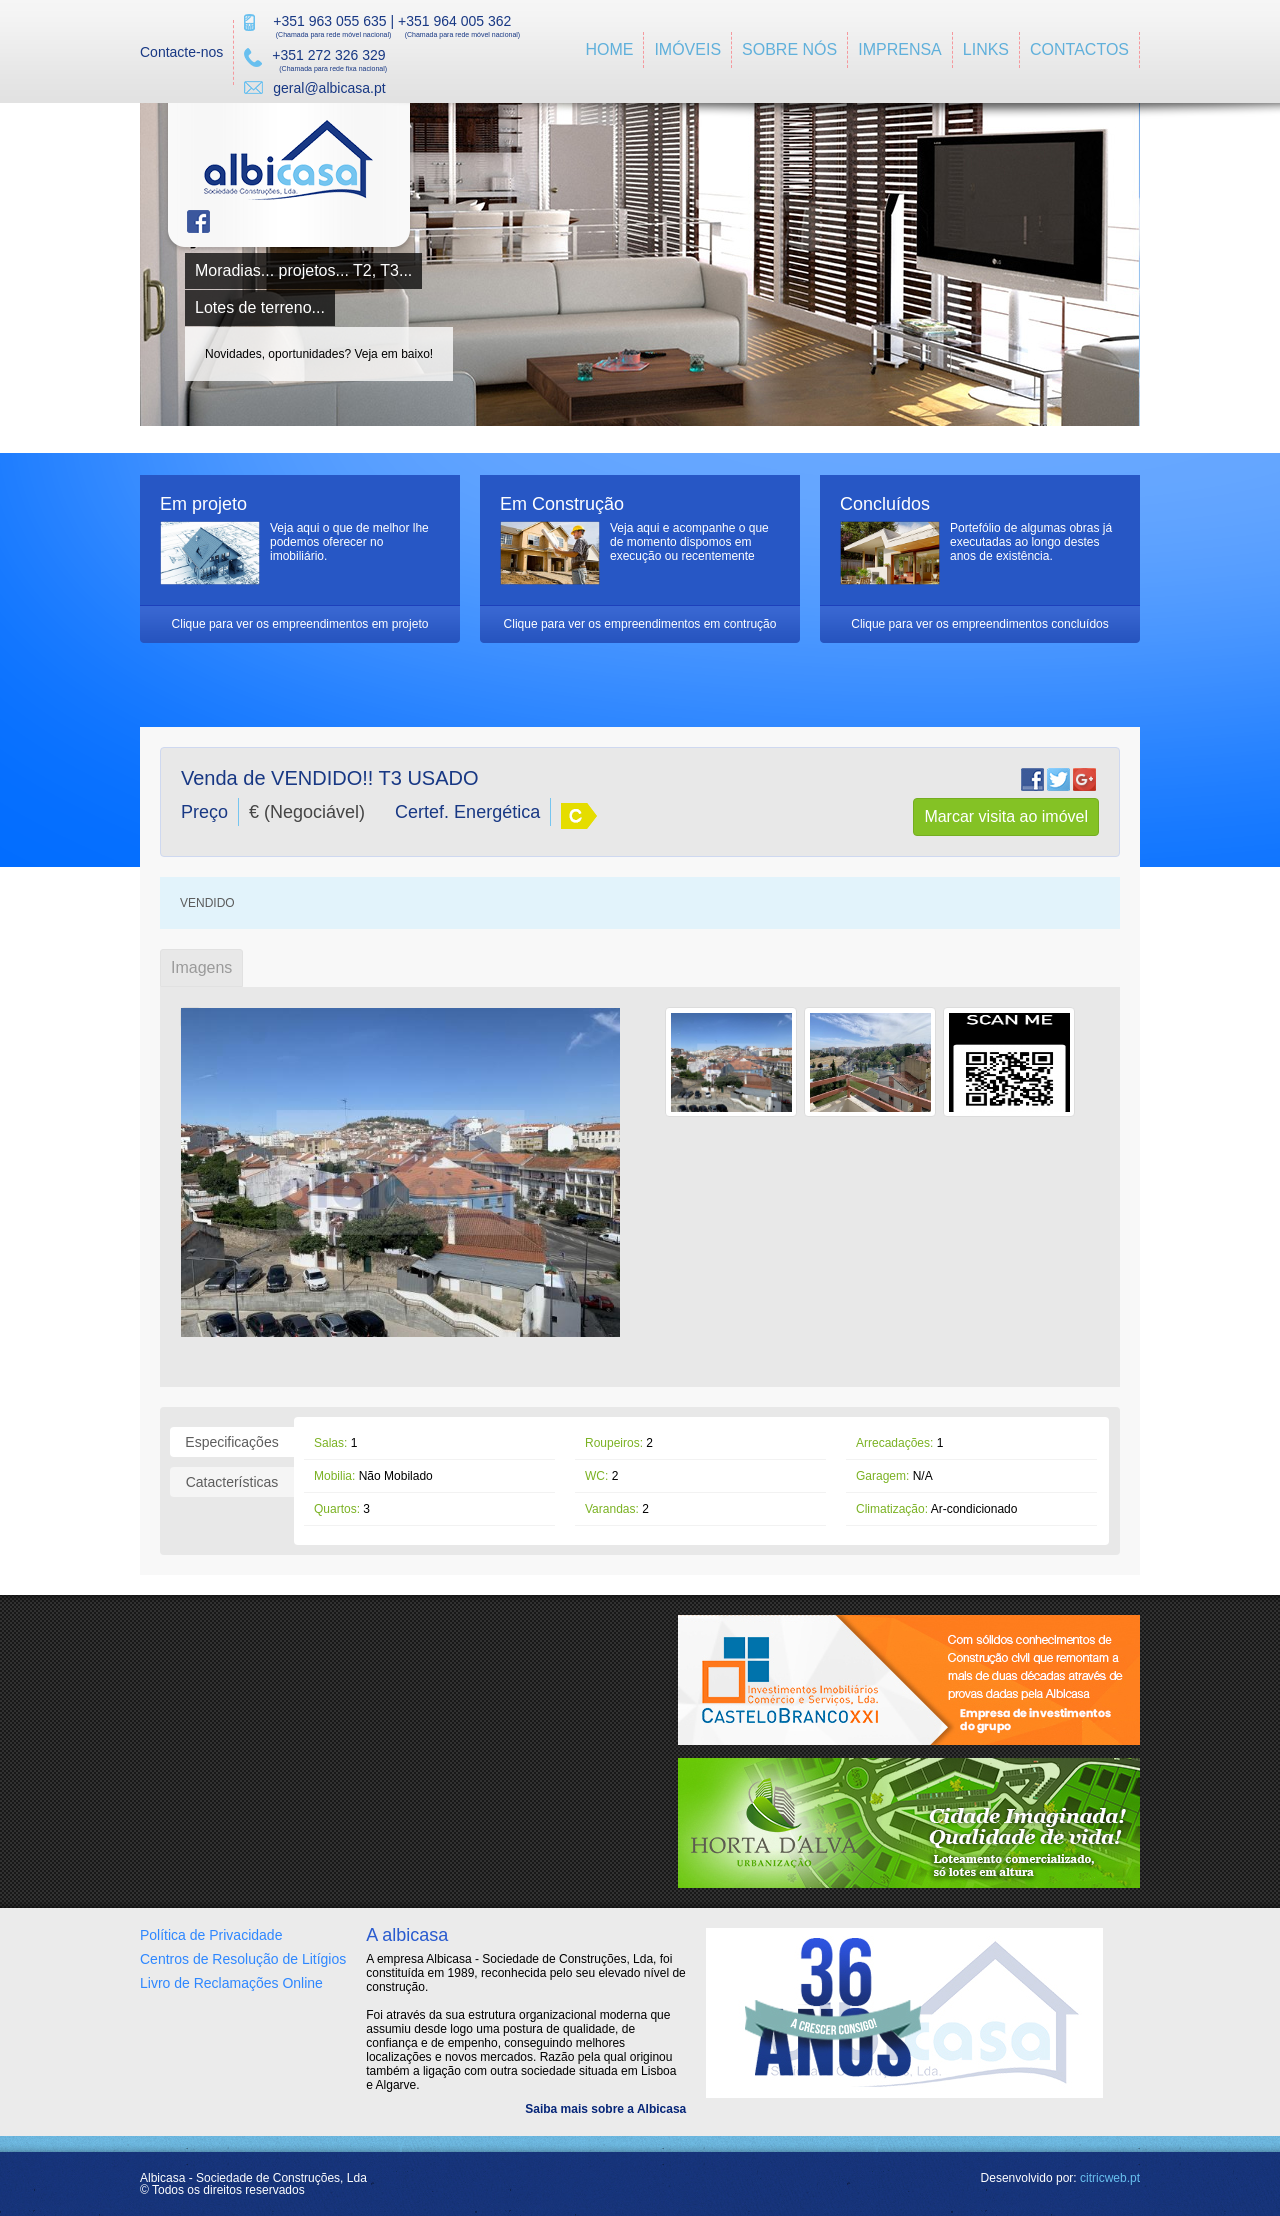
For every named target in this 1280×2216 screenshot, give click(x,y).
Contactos (1079, 49)
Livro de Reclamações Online (231, 1983)
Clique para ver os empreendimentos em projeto (300, 624)
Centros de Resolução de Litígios (243, 1959)
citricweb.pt (1110, 2178)
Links (986, 49)
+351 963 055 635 (329, 21)
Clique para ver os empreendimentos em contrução (640, 624)
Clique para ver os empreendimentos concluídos (979, 624)
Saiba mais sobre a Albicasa (605, 2109)
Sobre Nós (789, 49)
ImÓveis (687, 49)
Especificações (231, 1442)
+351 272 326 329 (328, 55)
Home (609, 49)
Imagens (201, 967)
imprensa (900, 49)
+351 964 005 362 (454, 21)
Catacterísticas (232, 1482)
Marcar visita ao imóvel (1006, 816)
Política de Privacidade (211, 1935)
